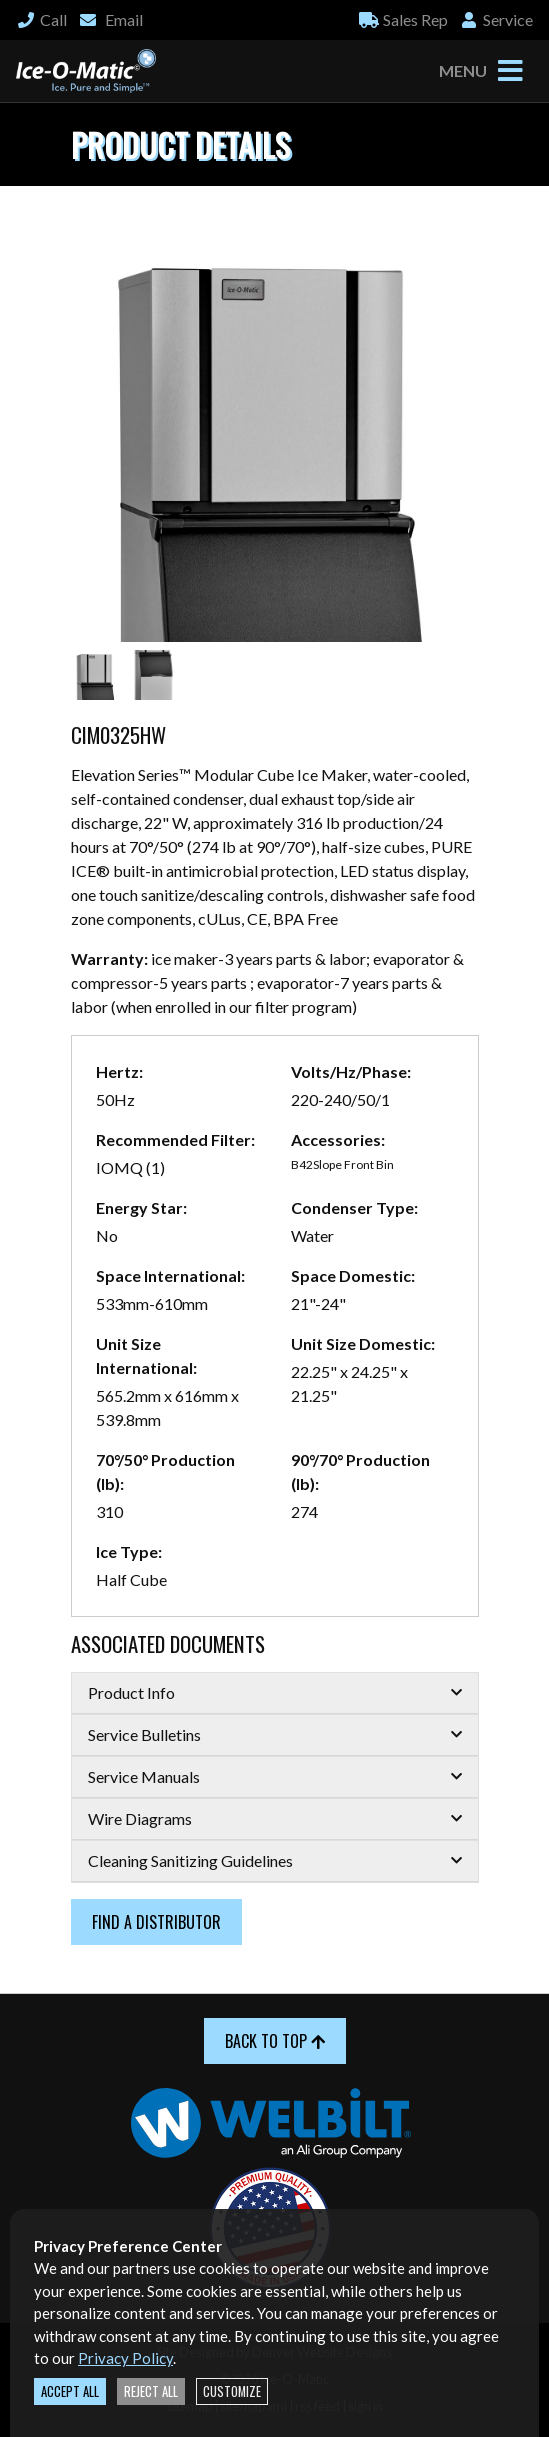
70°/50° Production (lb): (165, 1471)
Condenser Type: (354, 1207)
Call (41, 19)
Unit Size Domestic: (363, 1343)
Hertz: (119, 1071)
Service (496, 19)
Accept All (70, 2391)
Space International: (170, 1275)
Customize (232, 2391)
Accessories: (338, 1139)
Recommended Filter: (175, 1139)
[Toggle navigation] (510, 71)
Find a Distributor (156, 1922)
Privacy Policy (125, 2358)
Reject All (151, 2391)
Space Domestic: (353, 1275)
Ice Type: (129, 1551)
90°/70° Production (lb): (360, 1471)
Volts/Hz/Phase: (351, 1071)
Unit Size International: (146, 1355)
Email (110, 19)
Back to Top (275, 2041)
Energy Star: (141, 1207)
